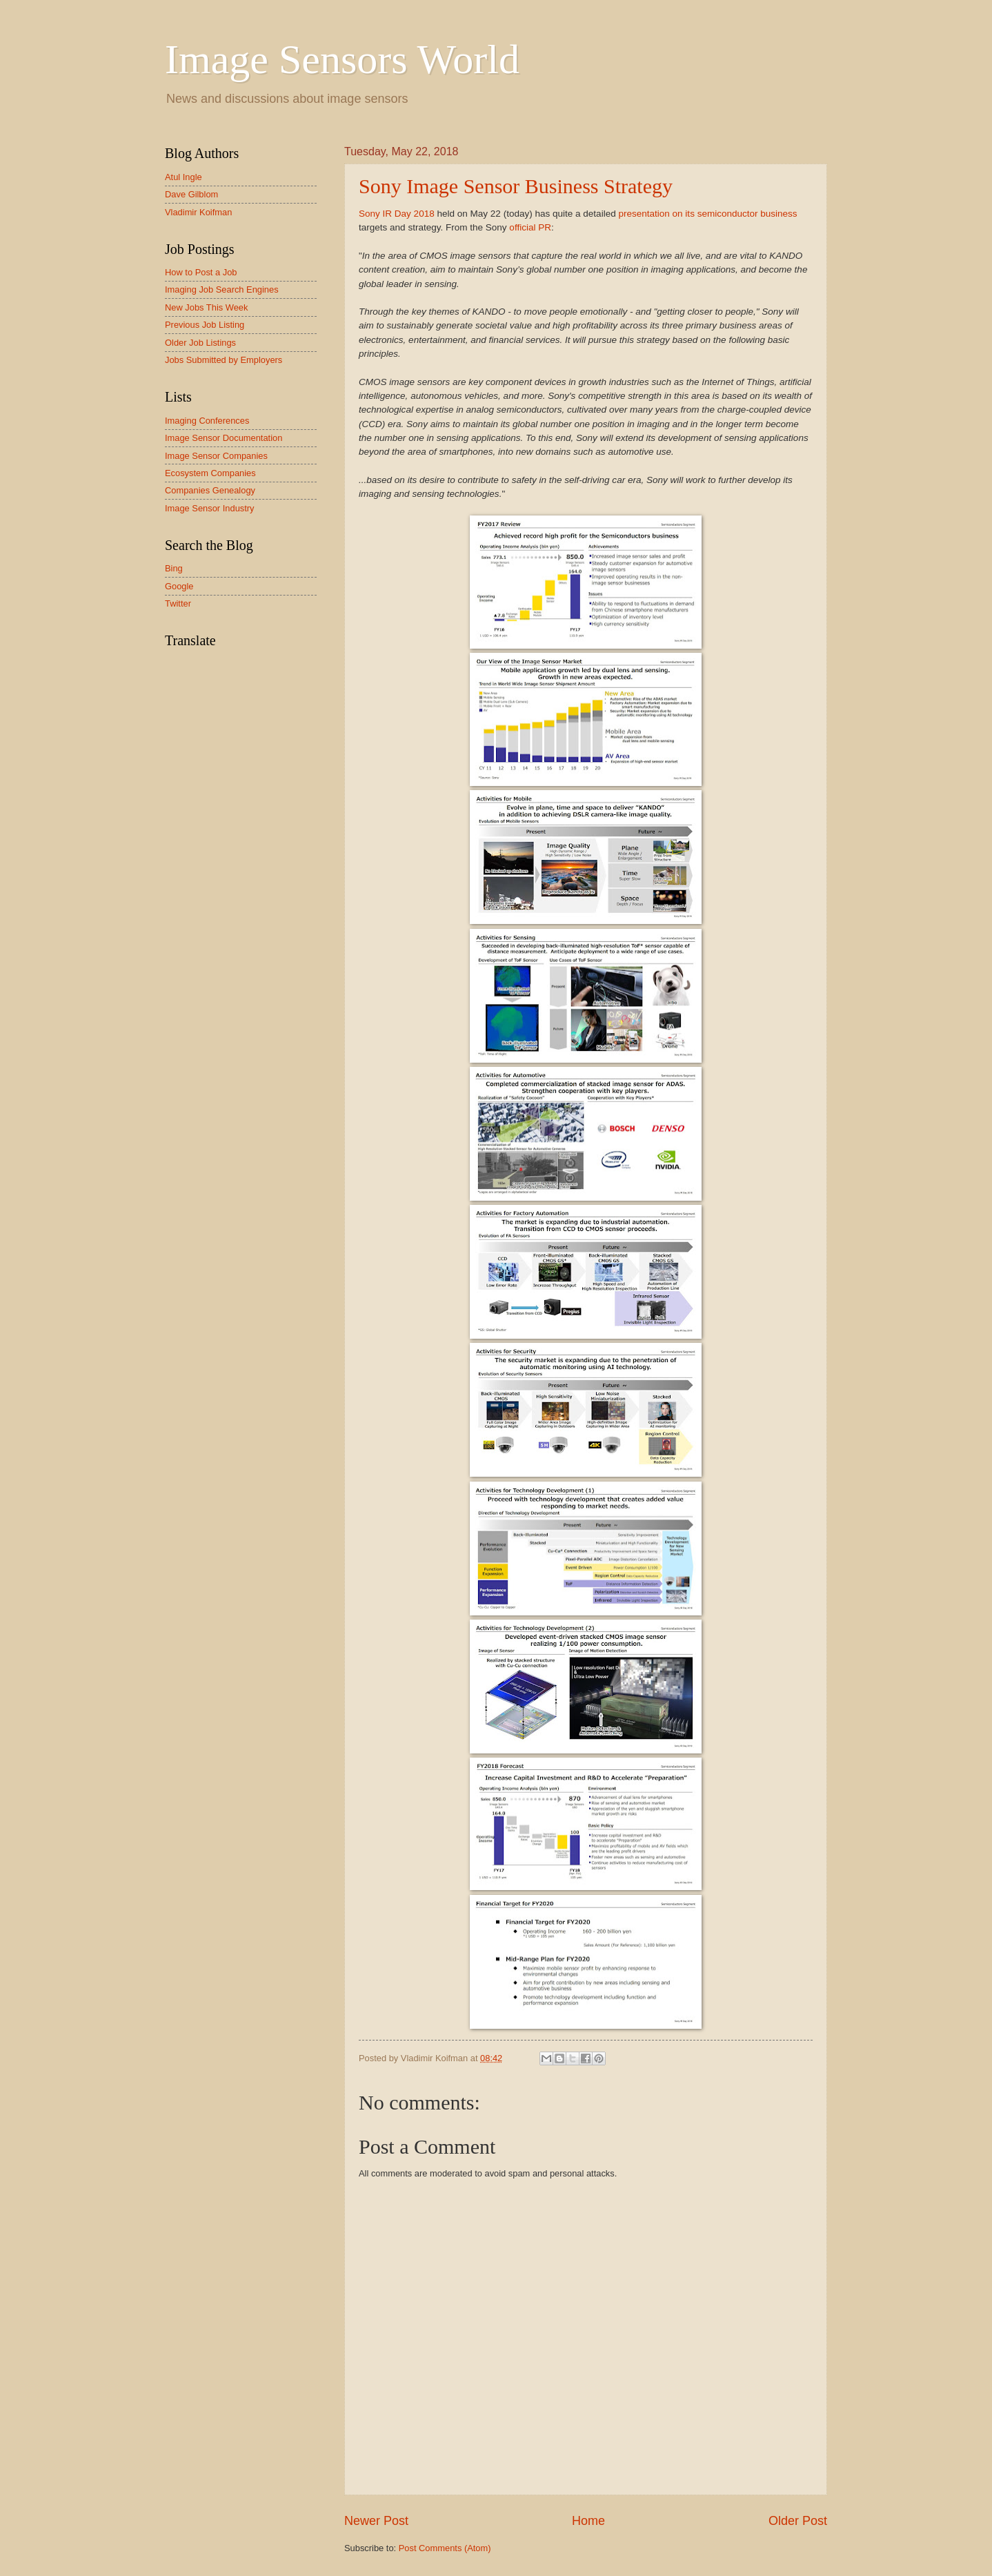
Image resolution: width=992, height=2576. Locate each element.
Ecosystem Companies (210, 473)
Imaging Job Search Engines (222, 289)
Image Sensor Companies (216, 456)
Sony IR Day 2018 (397, 213)
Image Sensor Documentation (223, 438)
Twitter (178, 603)
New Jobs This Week (206, 307)
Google (179, 586)
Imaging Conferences (207, 420)
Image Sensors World (342, 59)
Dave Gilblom (191, 194)
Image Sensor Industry (210, 508)
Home (588, 2521)
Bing (174, 568)
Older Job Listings (200, 342)
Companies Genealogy (210, 490)
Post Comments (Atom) (445, 2548)
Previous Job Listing (204, 324)
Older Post (797, 2521)
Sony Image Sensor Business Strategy (516, 186)
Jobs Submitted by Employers (223, 360)
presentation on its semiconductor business (707, 213)
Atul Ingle (183, 177)
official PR (530, 227)
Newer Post (376, 2521)
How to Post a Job (201, 272)
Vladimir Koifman (198, 212)
